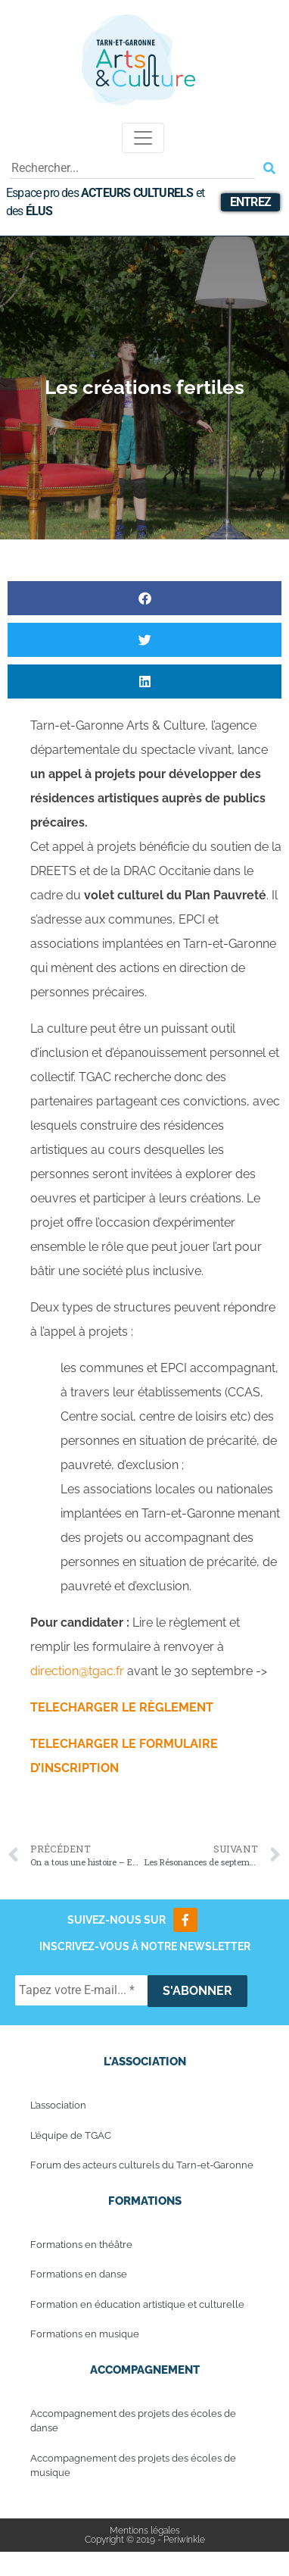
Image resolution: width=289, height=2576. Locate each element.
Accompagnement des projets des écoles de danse (133, 2421)
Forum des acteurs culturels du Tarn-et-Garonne (141, 2165)
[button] (144, 598)
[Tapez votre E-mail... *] (81, 1990)
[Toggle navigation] (143, 138)
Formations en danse (78, 2274)
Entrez (250, 202)
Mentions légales (145, 2530)
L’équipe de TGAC (70, 2135)
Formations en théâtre (81, 2244)
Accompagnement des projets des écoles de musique (133, 2466)
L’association (58, 2105)
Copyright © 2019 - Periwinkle (145, 2539)
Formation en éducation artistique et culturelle (137, 2304)
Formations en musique (84, 2334)
